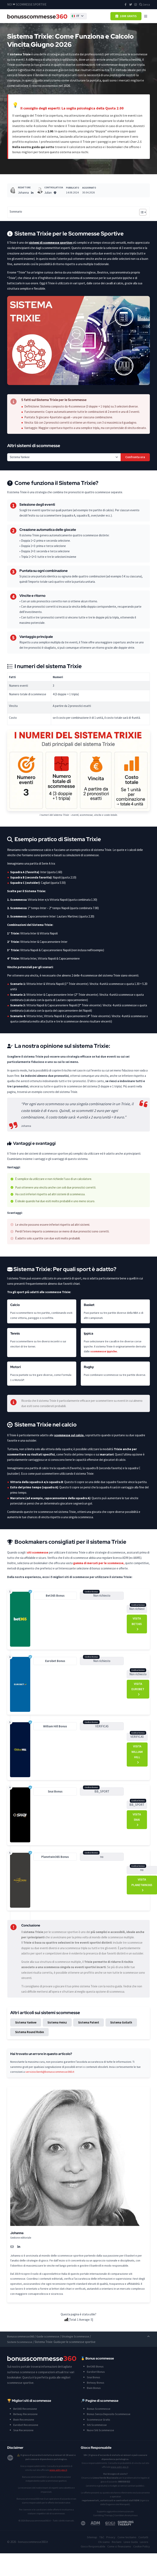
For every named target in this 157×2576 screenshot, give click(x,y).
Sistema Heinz (57, 2032)
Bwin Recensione (24, 2436)
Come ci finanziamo (136, 2564)
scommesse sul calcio (69, 1442)
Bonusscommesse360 (21, 2351)
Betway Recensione (26, 2431)
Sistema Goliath (121, 2032)
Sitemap (89, 2555)
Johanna (23, 192)
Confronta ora (135, 458)
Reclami (115, 2560)
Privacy (109, 2555)
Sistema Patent (88, 2032)
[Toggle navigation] (145, 16)
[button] (82, 16)
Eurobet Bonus (55, 1668)
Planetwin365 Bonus (55, 1865)
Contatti (142, 2555)
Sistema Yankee (25, 2032)
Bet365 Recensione (25, 2426)
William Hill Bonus (55, 1734)
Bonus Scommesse (99, 2426)
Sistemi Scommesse (20, 2356)
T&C (99, 2555)
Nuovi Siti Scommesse (101, 2447)
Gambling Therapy (103, 2533)
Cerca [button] (144, 4)
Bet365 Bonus (55, 1602)
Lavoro (143, 2560)
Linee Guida (129, 2560)
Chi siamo (102, 2560)
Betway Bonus (96, 2398)
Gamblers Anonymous (126, 2533)
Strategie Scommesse (77, 2351)
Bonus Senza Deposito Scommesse (109, 2431)
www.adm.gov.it (58, 2487)
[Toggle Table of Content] (140, 212)
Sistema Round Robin (29, 2041)
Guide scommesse (48, 2351)
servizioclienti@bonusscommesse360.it (51, 2083)
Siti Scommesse (97, 2442)
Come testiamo (125, 2555)
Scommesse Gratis (98, 2436)
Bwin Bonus (94, 2404)
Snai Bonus (55, 1799)
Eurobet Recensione (26, 2442)
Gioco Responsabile (109, 2564)
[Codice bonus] (102, 1603)
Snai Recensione (23, 2447)
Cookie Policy (141, 2569)
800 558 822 (124, 2499)
